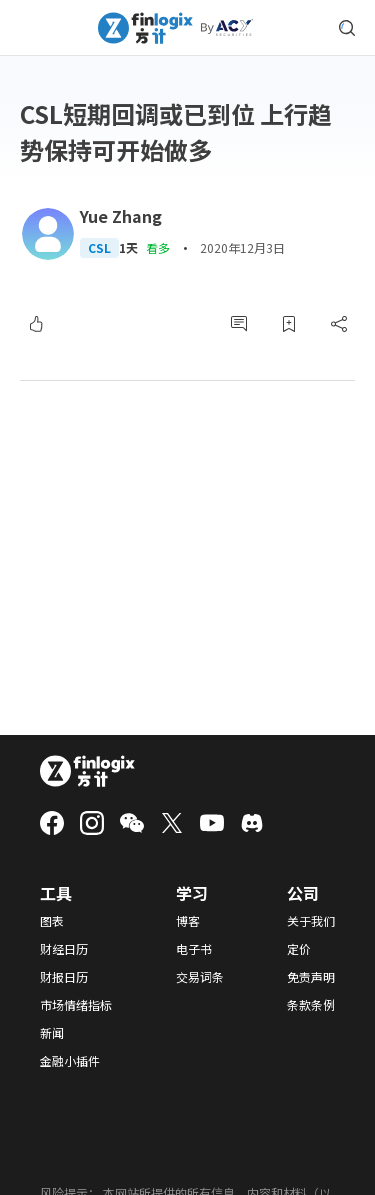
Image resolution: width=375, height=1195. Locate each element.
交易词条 (200, 977)
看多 (158, 247)
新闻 (52, 1033)
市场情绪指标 (76, 1005)
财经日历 (64, 949)
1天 (128, 248)
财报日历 (64, 977)
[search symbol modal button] (347, 28)
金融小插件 (70, 1061)
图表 (52, 921)
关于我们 (311, 921)
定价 (299, 949)
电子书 (194, 949)
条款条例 (311, 1005)
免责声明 (311, 977)
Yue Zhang (121, 216)
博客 (188, 921)
